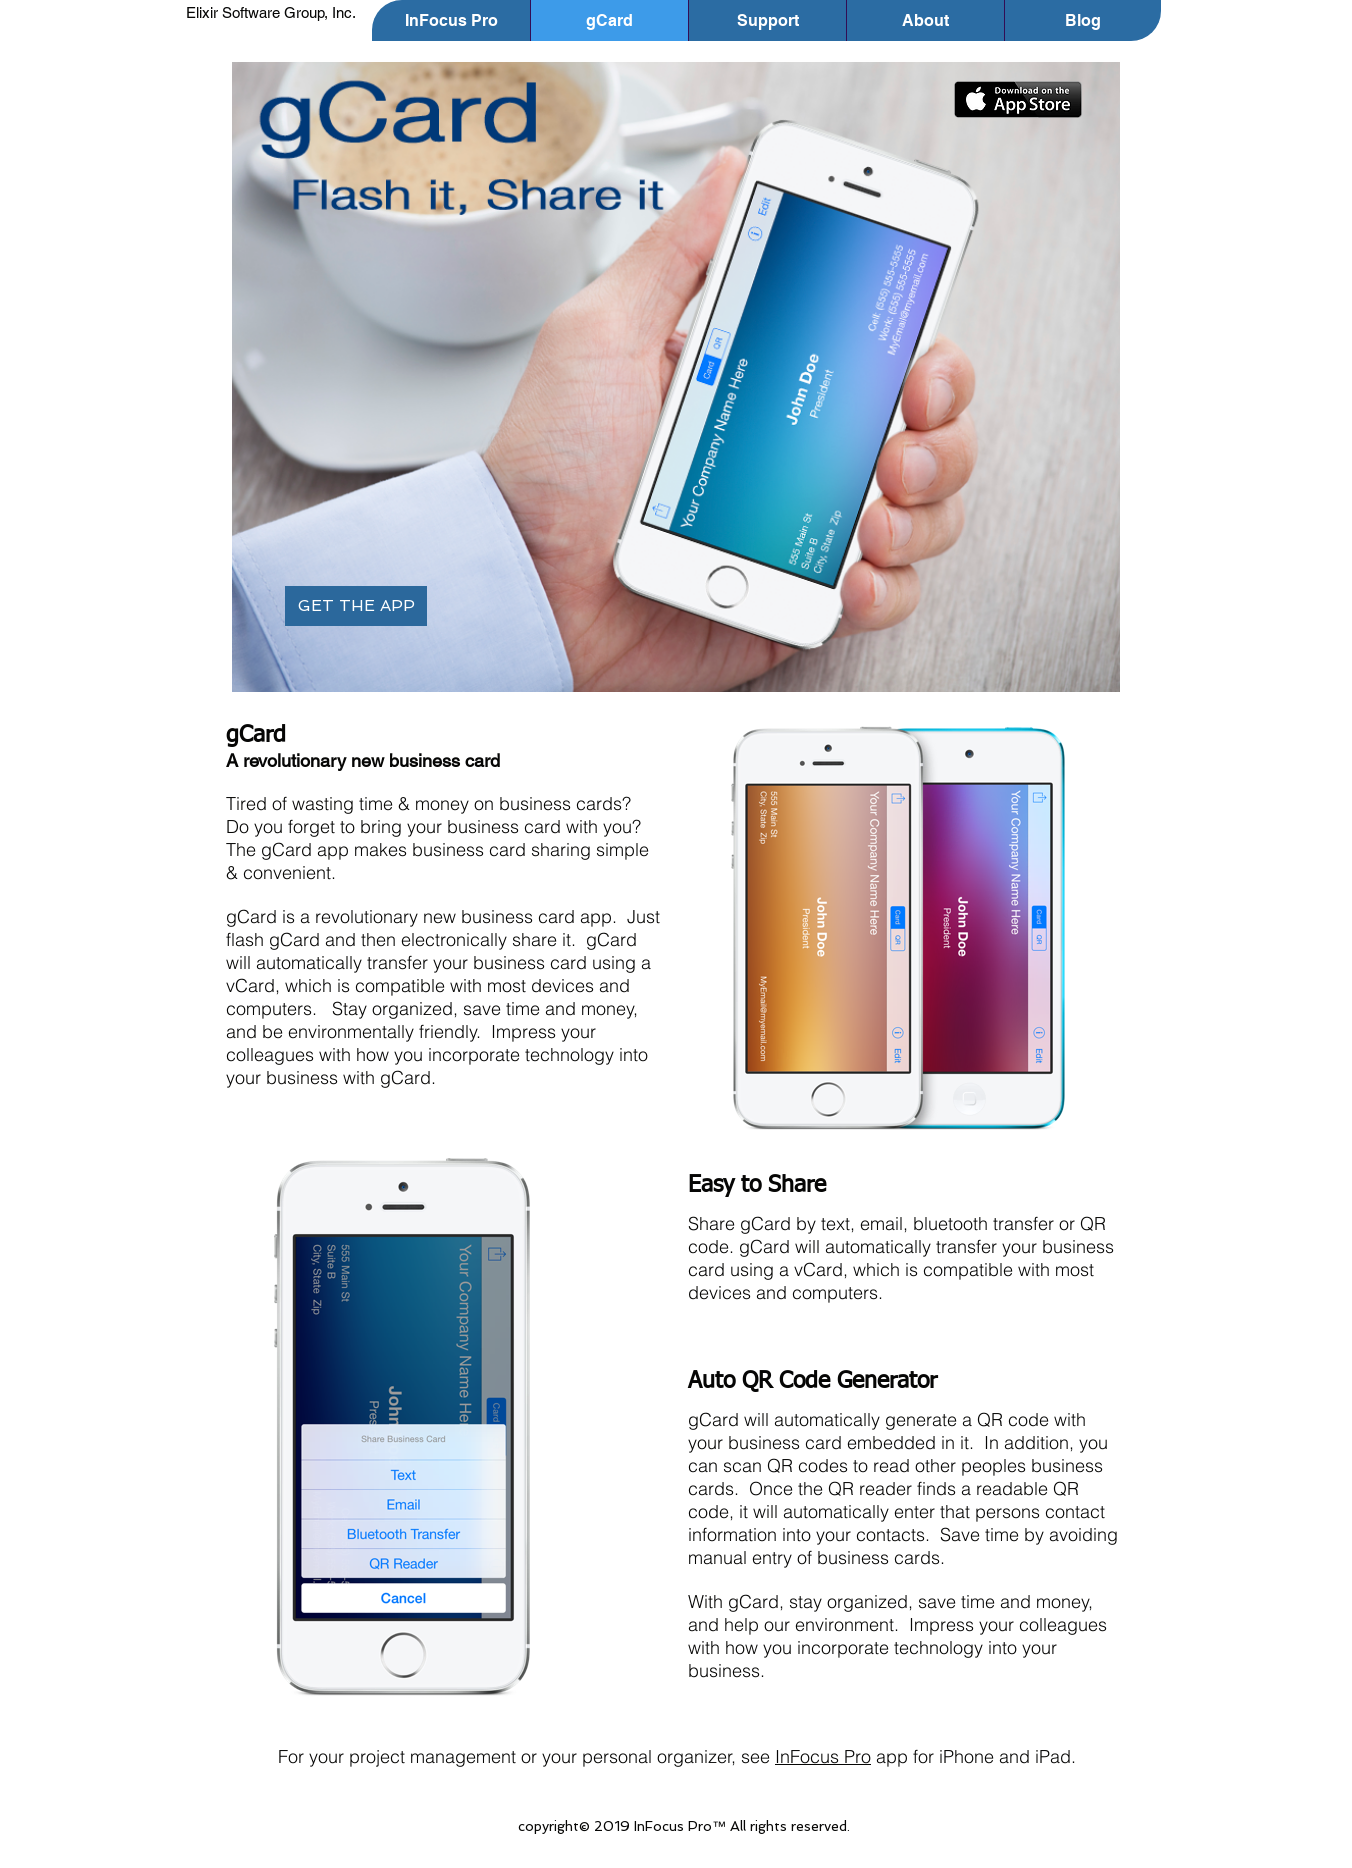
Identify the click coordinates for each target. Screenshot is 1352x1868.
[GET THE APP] (356, 606)
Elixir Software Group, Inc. (271, 12)
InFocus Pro (823, 1756)
